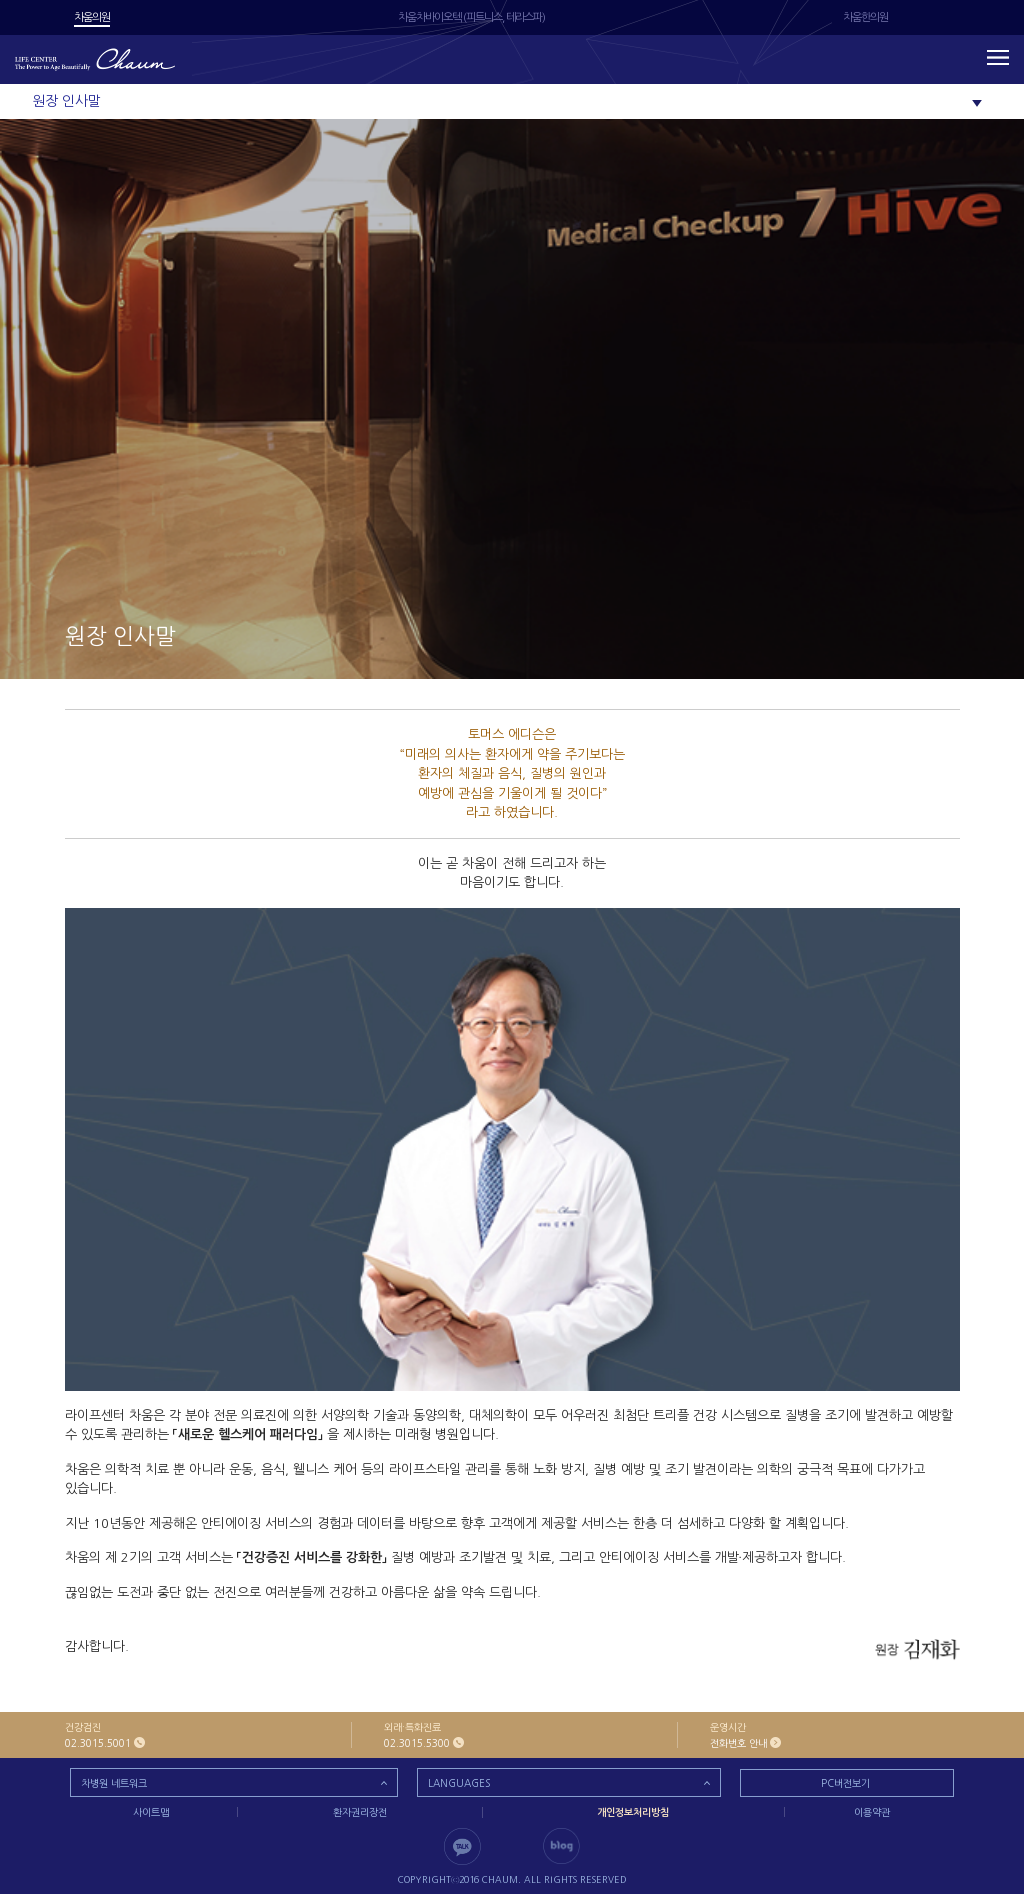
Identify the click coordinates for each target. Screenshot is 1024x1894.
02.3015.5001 (98, 1743)
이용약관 (872, 1812)
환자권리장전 (360, 1812)
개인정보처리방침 (633, 1812)
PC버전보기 (845, 1783)
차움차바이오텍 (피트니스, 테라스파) (471, 17)
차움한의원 (865, 17)
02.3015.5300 (417, 1743)
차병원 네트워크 (114, 1783)
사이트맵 (151, 1812)
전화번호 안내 (738, 1743)
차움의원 (92, 17)
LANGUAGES (459, 1783)
